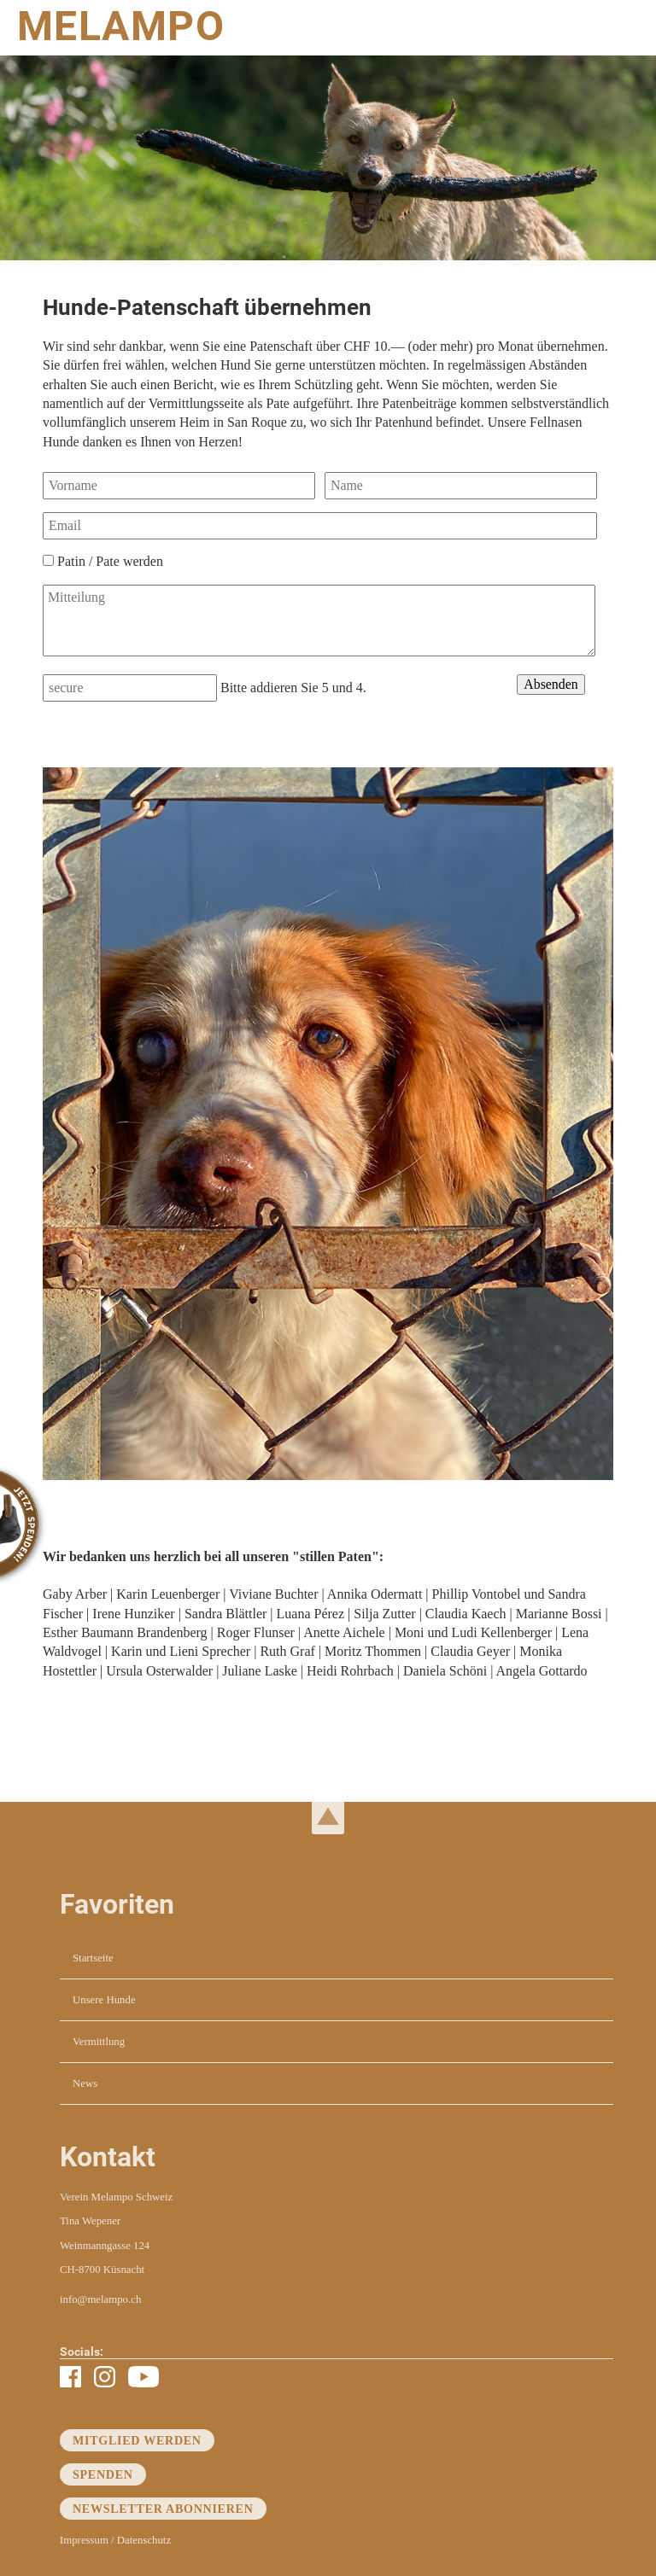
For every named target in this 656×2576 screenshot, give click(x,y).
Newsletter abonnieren (163, 2508)
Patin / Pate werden (110, 561)
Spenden (103, 2474)
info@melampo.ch (100, 2299)
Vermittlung (99, 2042)
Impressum (84, 2540)
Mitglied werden (137, 2440)
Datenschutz (144, 2540)
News (85, 2083)
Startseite (93, 1958)
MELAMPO (121, 26)
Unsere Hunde (104, 2000)
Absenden (550, 684)
